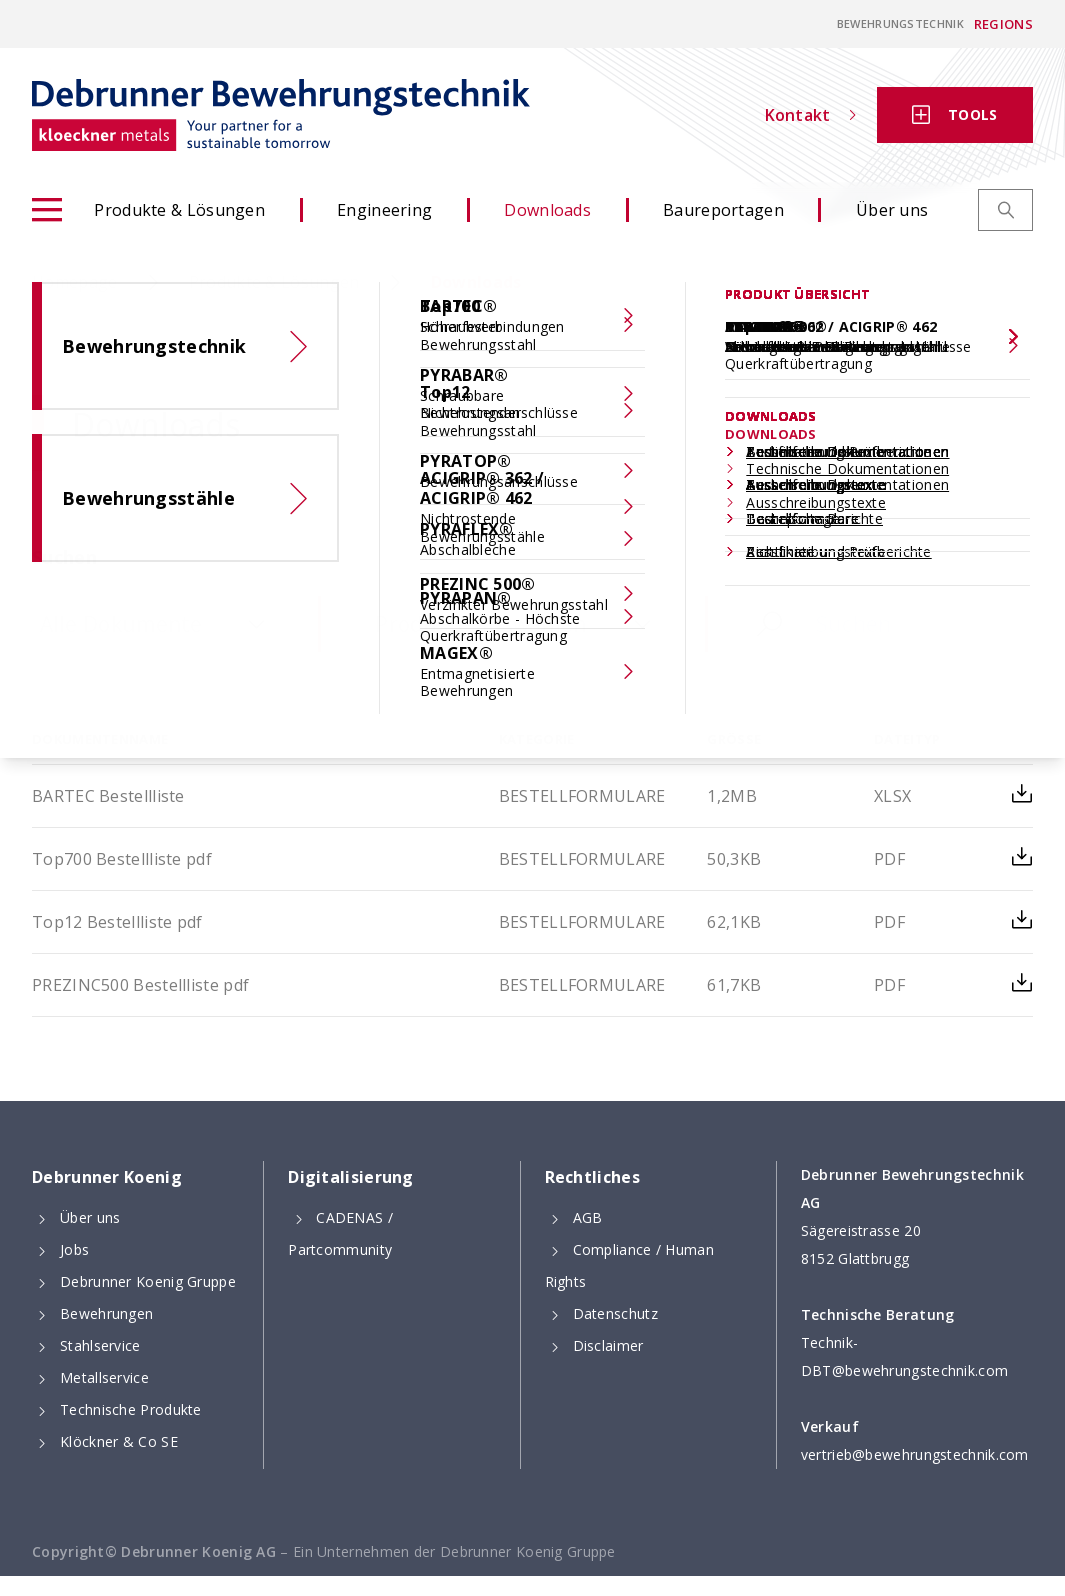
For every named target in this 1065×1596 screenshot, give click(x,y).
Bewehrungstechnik (900, 23)
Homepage (74, 282)
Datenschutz (615, 1313)
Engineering (384, 210)
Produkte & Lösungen (148, 210)
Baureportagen (723, 210)
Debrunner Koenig (107, 1177)
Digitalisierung (351, 1177)
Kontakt (811, 115)
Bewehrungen (106, 1313)
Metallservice (104, 1377)
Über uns (892, 210)
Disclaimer (608, 1345)
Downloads (547, 210)
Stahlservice (100, 1345)
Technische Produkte (131, 1409)
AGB (588, 1217)
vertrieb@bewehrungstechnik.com (915, 1454)
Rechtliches (592, 1177)
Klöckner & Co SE (119, 1441)
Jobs (74, 1249)
